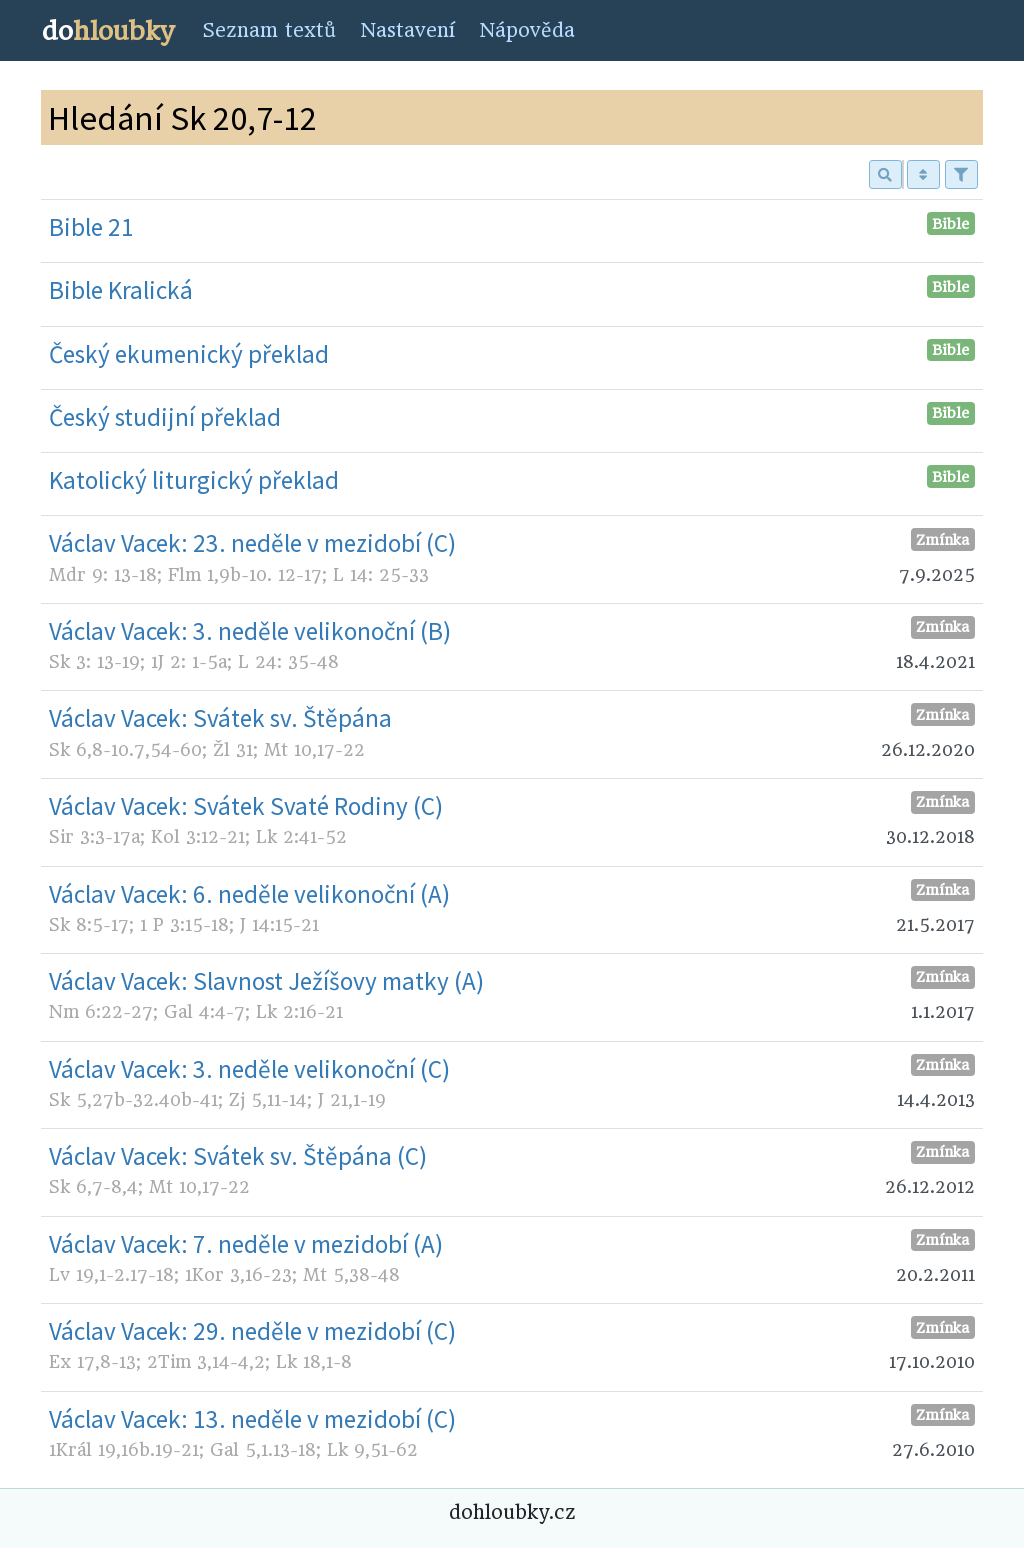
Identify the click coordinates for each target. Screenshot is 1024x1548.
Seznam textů (269, 30)
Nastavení (407, 30)
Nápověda (527, 30)
